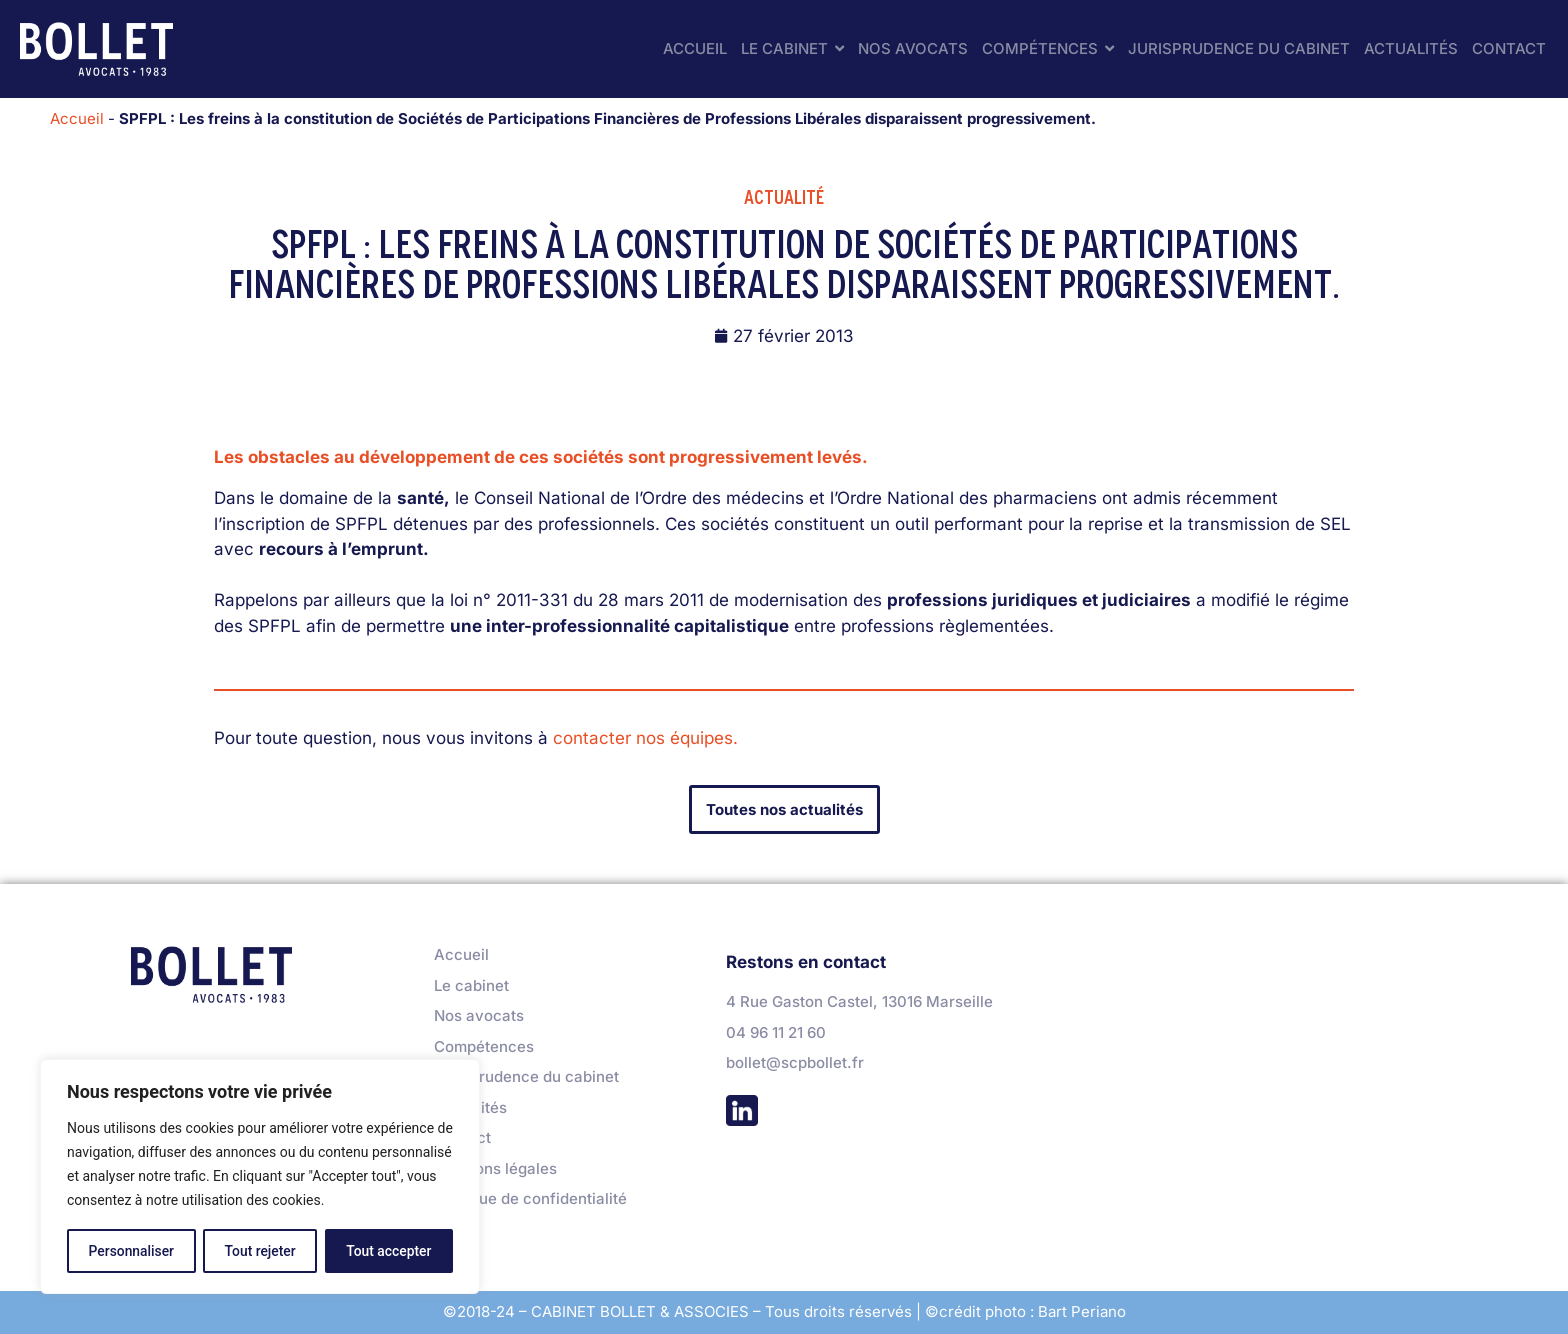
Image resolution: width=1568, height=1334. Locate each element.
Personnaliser (131, 1251)
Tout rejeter (260, 1251)
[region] (260, 1177)
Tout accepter (389, 1251)
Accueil (77, 118)
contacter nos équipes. (645, 738)
